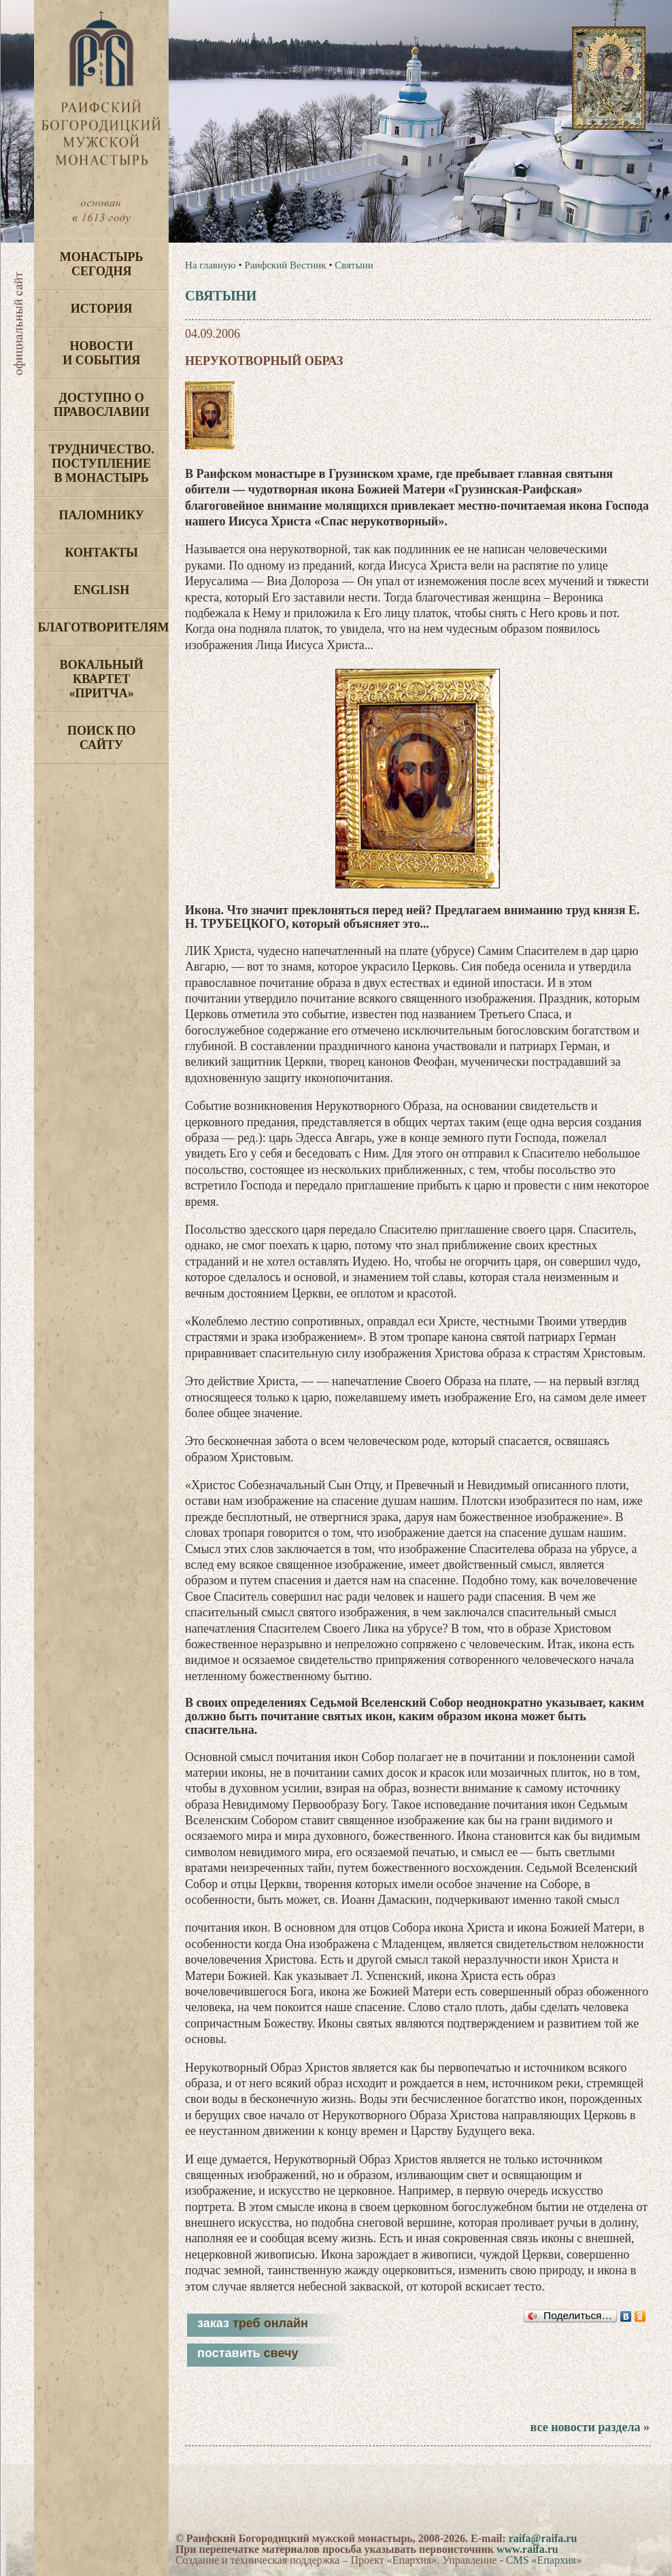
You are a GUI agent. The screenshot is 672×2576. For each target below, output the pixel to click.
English (101, 590)
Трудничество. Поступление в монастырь (101, 463)
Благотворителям (103, 627)
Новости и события (101, 353)
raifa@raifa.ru (543, 2538)
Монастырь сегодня (102, 264)
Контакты (101, 552)
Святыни (354, 265)
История (102, 308)
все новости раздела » (590, 2427)
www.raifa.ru (527, 2549)
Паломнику (101, 515)
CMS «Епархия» (544, 2560)
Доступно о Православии (102, 405)
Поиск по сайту (101, 738)
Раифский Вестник (285, 265)
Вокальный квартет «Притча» (102, 679)
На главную (210, 265)
